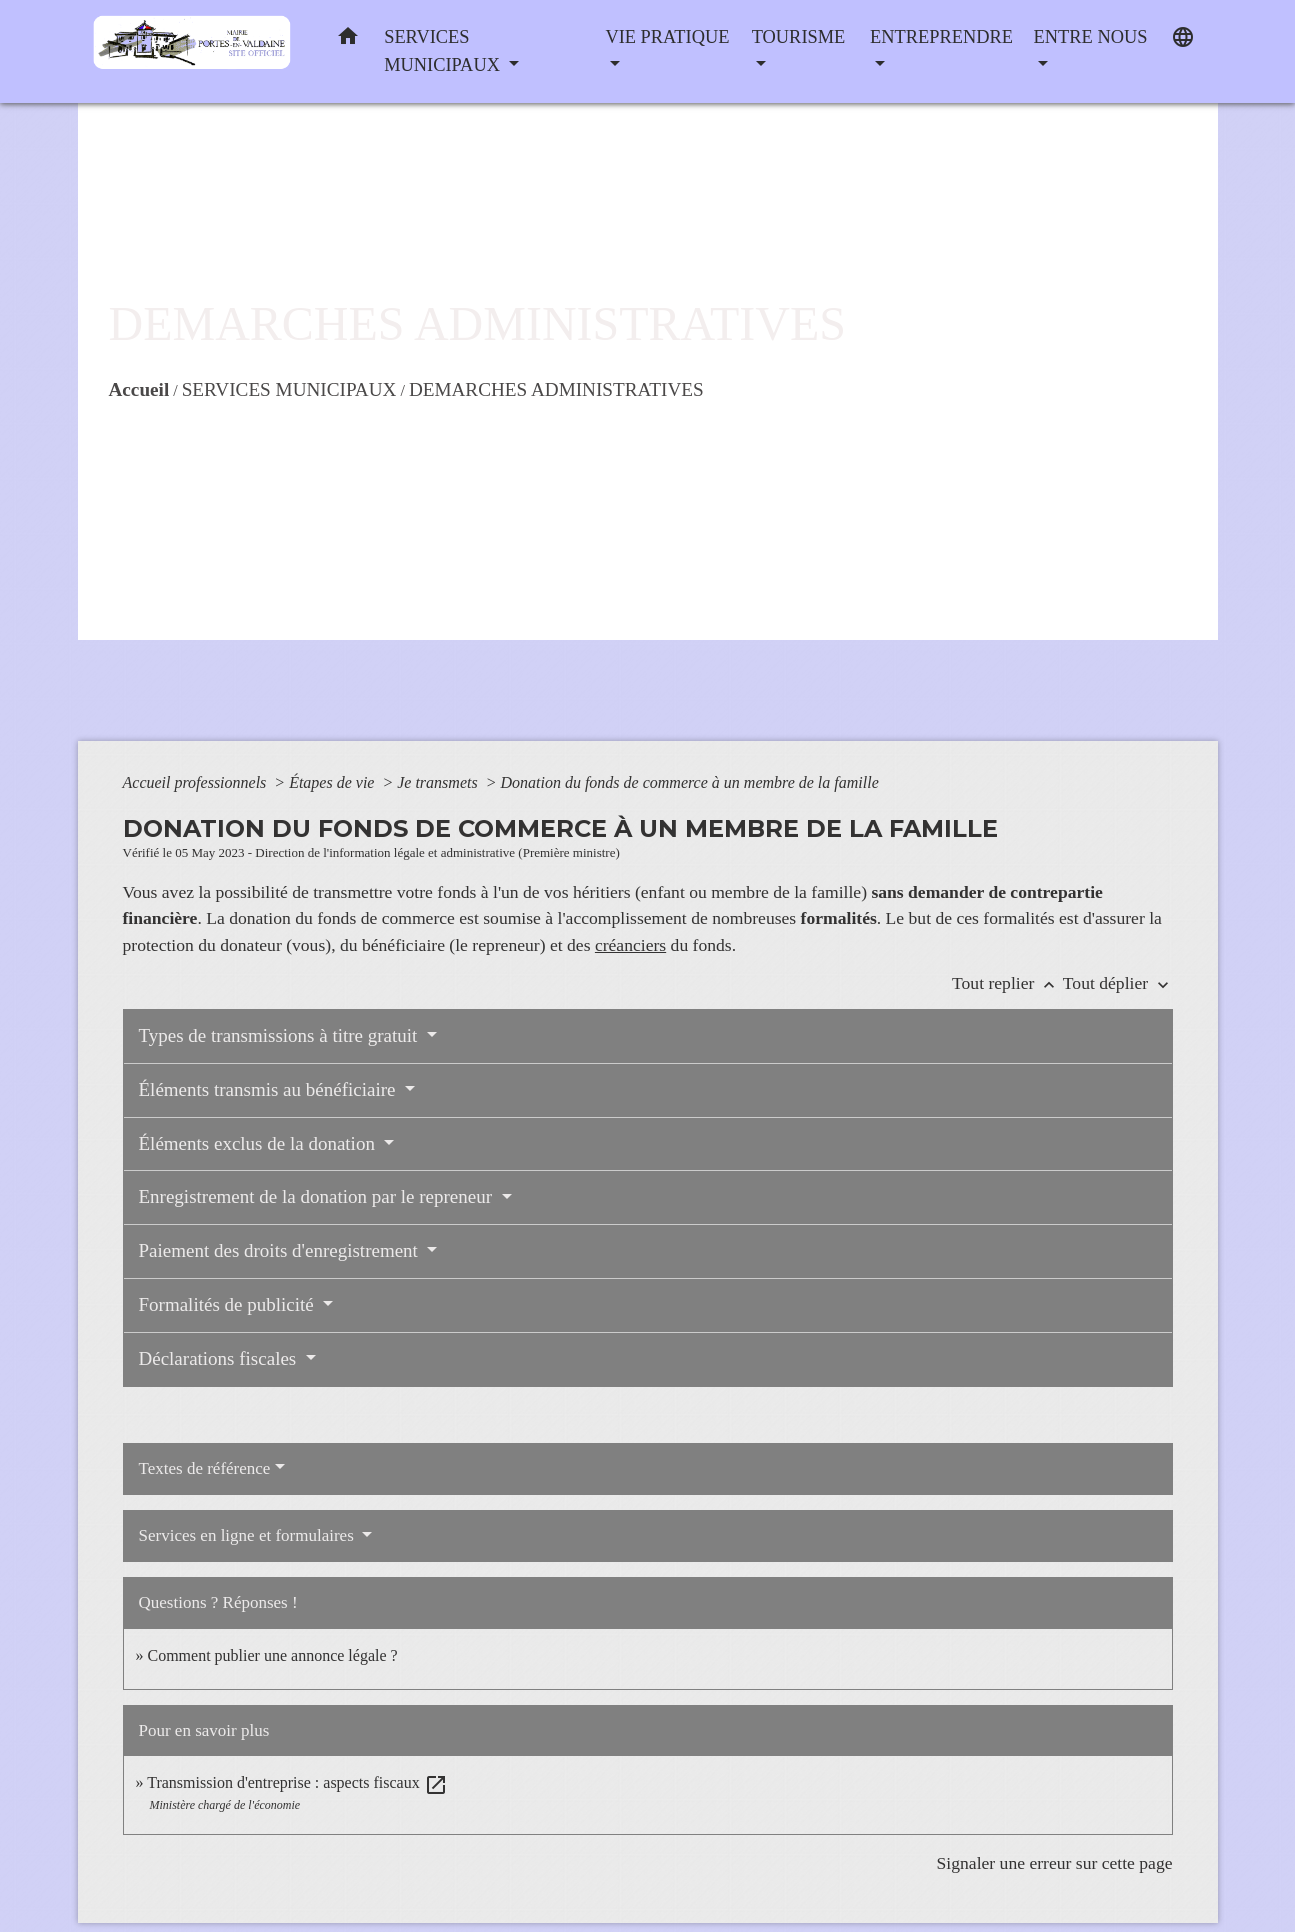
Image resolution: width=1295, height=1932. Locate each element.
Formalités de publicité (229, 1304)
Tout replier (1007, 983)
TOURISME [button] (799, 37)
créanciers (630, 945)
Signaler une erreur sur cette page (1055, 1863)
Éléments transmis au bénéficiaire (270, 1089)
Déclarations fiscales (220, 1358)
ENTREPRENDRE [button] (941, 37)
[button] (348, 40)
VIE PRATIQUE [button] (667, 37)
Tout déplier (1118, 983)
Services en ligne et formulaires (249, 1535)
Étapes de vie (333, 782)
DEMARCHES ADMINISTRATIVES (556, 389)
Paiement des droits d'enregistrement (281, 1250)
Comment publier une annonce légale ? (273, 1655)
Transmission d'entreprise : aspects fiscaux (297, 1782)
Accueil (139, 389)
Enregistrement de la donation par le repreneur (318, 1196)
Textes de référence (205, 1468)
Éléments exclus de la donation (259, 1143)
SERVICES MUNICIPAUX (289, 389)
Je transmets (439, 782)
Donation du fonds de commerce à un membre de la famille (689, 782)
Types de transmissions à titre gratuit (281, 1035)
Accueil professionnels (197, 782)
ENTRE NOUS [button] (1091, 37)
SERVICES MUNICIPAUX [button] (444, 51)
